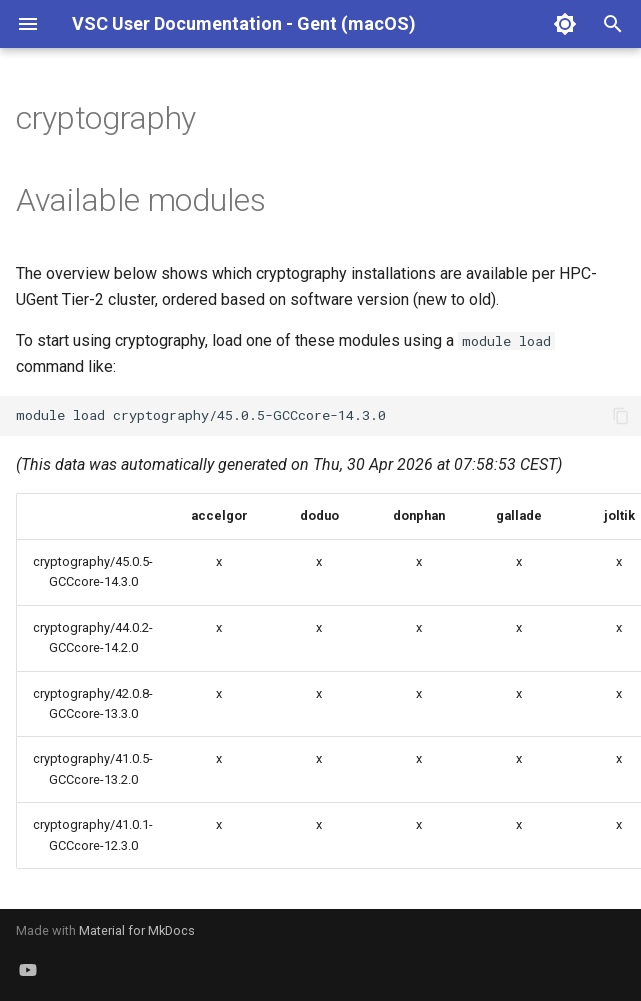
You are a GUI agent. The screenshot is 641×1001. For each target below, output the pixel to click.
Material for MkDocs (137, 930)
